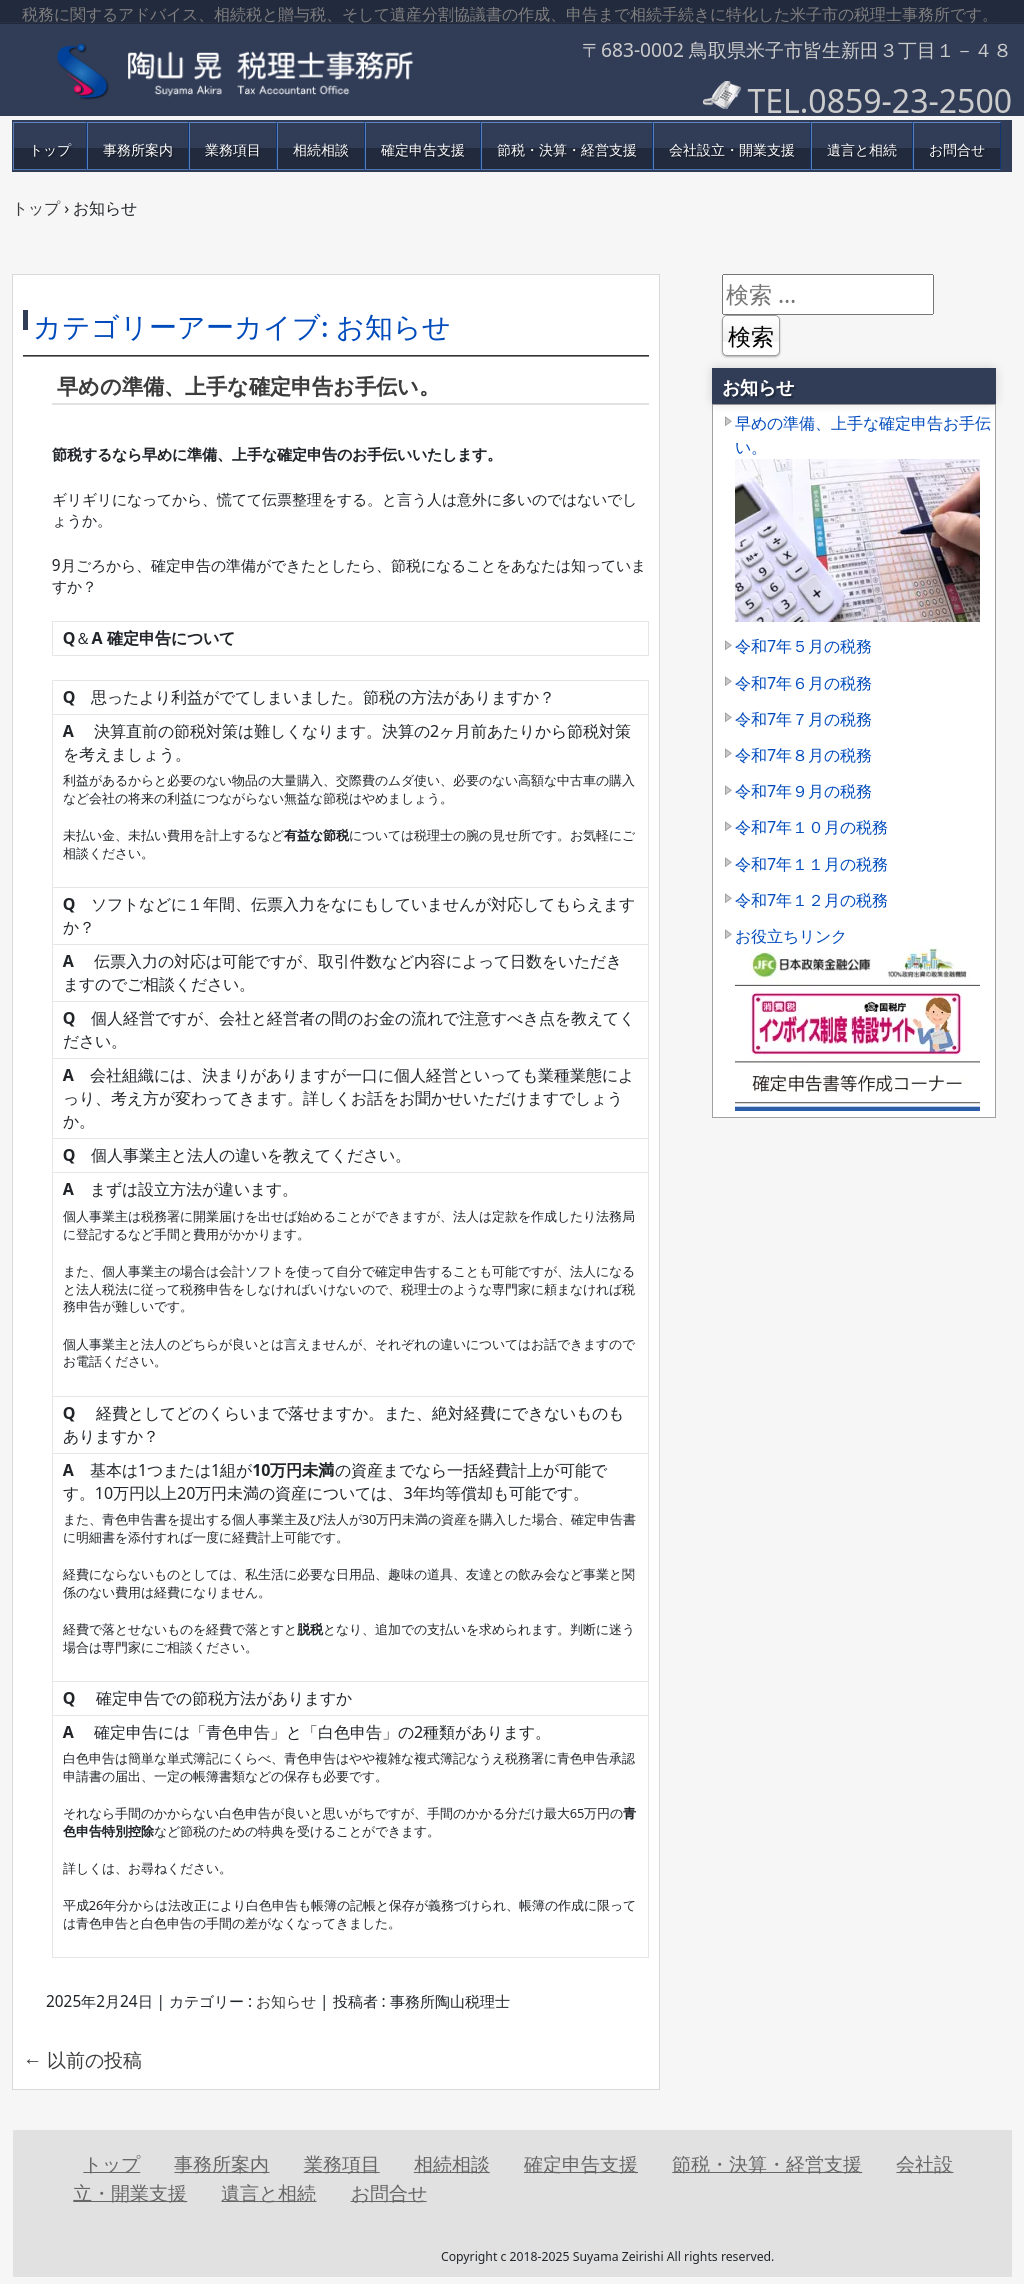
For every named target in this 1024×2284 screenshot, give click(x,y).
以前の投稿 (82, 2059)
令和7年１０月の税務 (811, 827)
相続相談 (321, 149)
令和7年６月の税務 (803, 683)
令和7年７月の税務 (803, 719)
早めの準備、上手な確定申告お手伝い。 (248, 385)
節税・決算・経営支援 (567, 149)
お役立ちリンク (791, 936)
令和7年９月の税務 (803, 791)
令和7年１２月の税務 (811, 900)
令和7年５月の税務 (803, 646)
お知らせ (286, 2001)
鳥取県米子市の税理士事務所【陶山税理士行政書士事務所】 (252, 70)
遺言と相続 (862, 149)
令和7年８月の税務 (803, 755)
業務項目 (233, 149)
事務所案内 (138, 149)
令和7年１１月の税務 (811, 864)
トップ (50, 149)
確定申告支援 (423, 149)
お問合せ (957, 149)
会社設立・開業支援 (732, 149)
